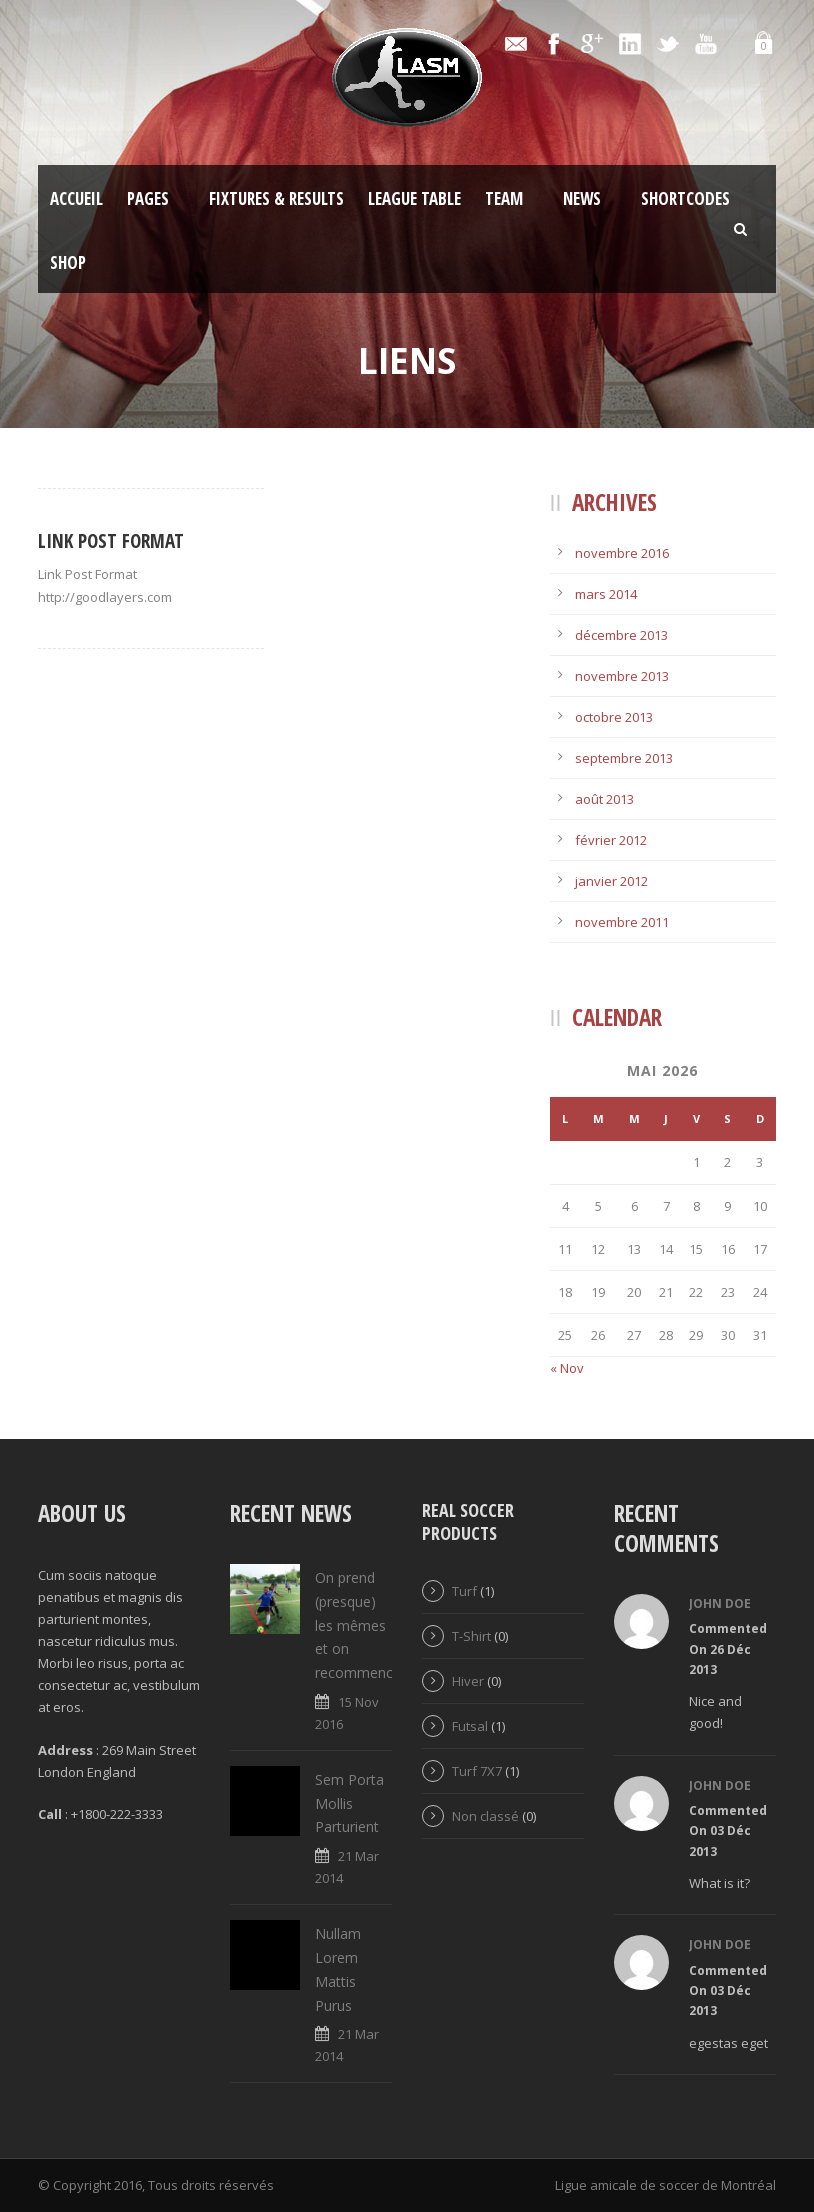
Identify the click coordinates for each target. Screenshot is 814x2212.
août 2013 (604, 799)
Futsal (470, 1726)
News (582, 198)
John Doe (720, 1603)
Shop (68, 262)
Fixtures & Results (276, 198)
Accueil (76, 198)
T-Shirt (471, 1636)
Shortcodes (685, 198)
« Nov (567, 1368)
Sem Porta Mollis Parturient (349, 1803)
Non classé (485, 1816)
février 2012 (611, 840)
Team (504, 198)
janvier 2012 (611, 881)
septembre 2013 (624, 758)
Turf (464, 1591)
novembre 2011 (622, 922)
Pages (148, 198)
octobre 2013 (614, 717)
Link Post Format (111, 541)
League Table (414, 198)
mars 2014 (606, 594)
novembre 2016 (622, 553)
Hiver (468, 1681)
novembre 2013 (622, 676)
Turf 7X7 (477, 1771)
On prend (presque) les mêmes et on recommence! (359, 1625)
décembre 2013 (621, 635)
